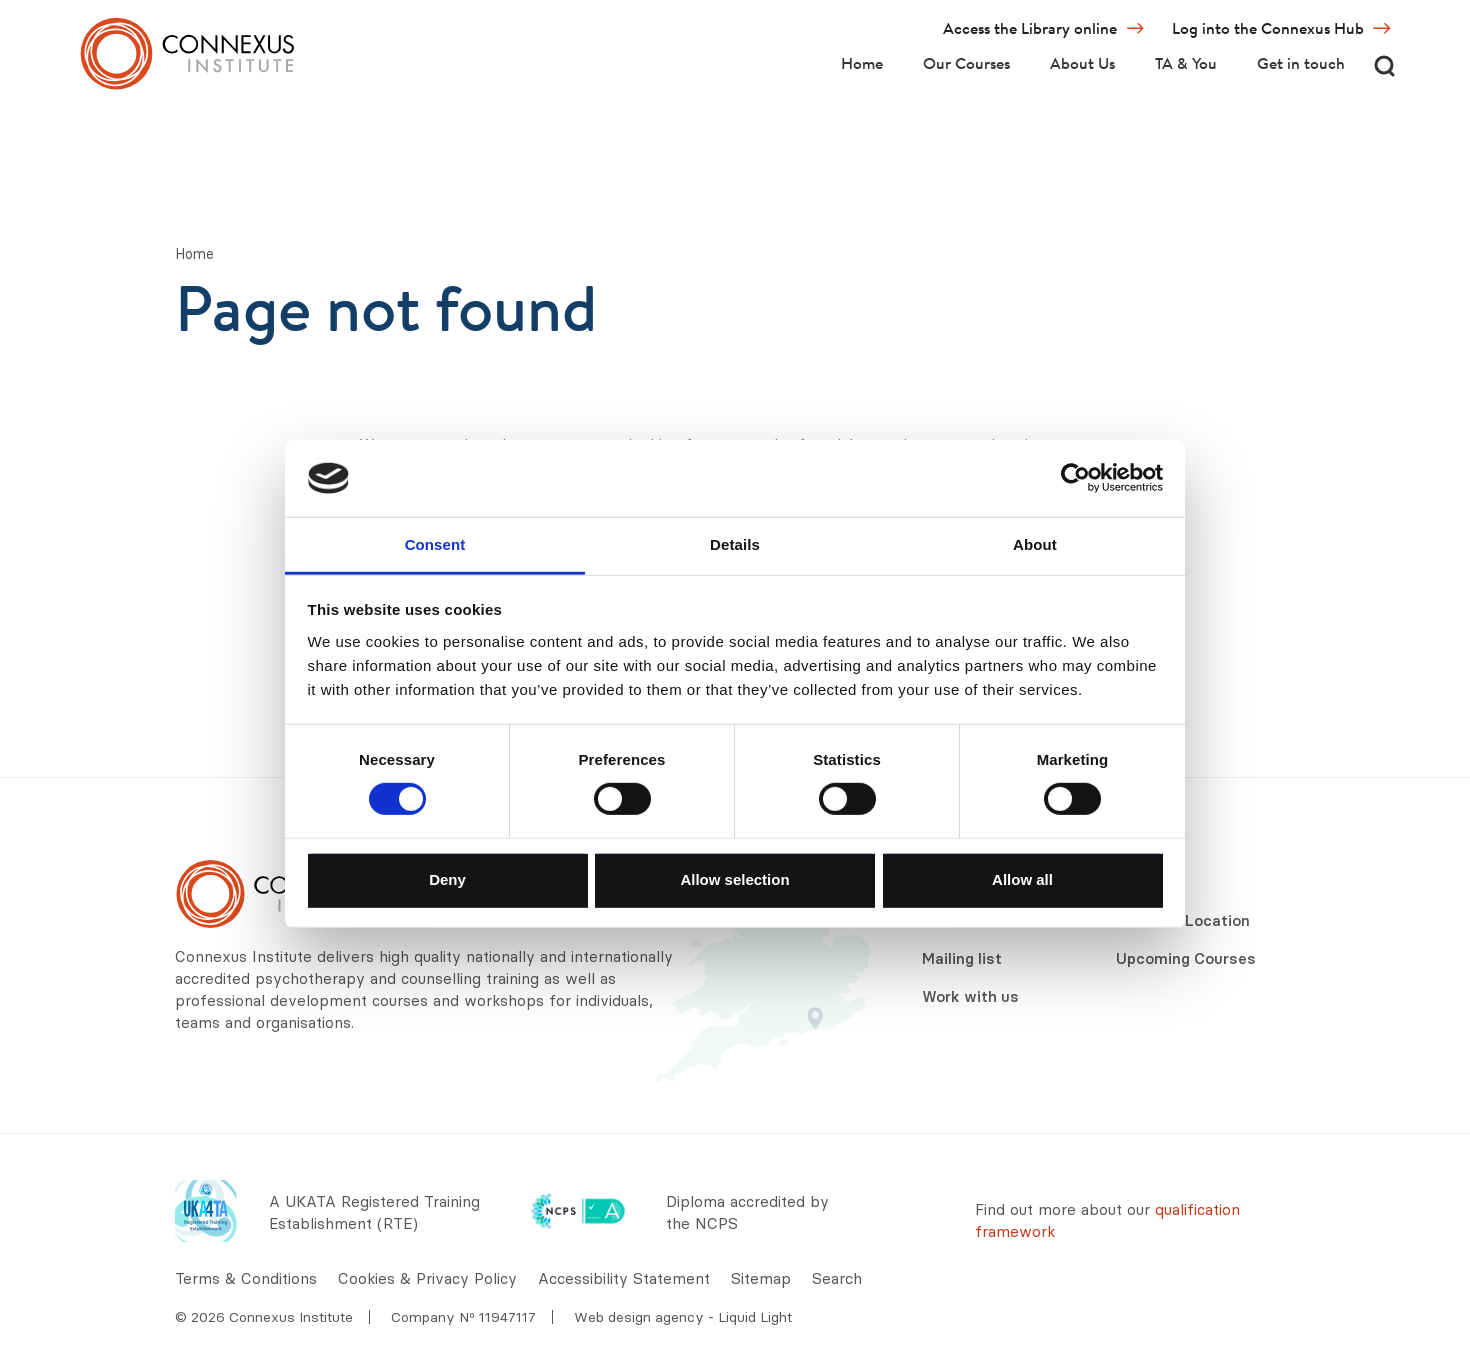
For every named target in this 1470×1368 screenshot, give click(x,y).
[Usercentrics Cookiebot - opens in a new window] (1075, 478)
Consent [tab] (435, 544)
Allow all (1022, 878)
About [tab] (1035, 544)
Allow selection (734, 878)
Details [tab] (735, 544)
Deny (447, 878)
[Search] (1384, 65)
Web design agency (641, 1317)
